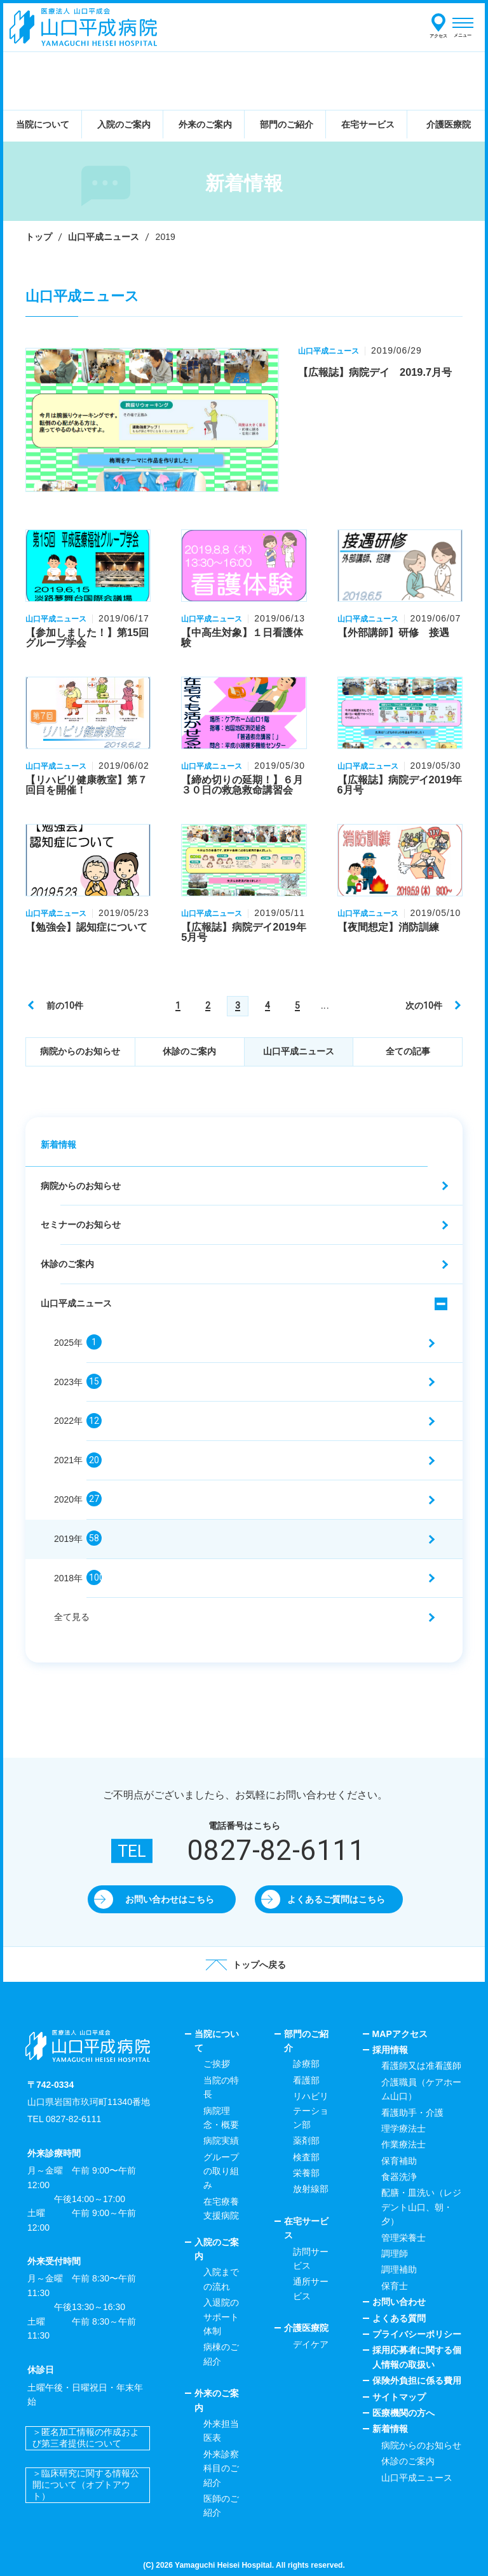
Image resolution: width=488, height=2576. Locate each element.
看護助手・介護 (412, 2113)
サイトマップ (399, 2397)
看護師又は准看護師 (421, 2066)
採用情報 (390, 2050)
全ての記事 (408, 1051)
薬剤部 (306, 2140)
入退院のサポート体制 (221, 2316)
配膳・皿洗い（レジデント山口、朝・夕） (421, 2207)
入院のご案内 (216, 2249)
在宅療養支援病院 (221, 2208)
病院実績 (221, 2140)
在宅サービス (306, 2228)
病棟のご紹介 (221, 2354)
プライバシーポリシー (416, 2334)
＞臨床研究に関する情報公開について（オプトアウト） (85, 2484)
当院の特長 (221, 2087)
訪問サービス (311, 2259)
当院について (216, 2041)
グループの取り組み (221, 2171)
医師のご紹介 (221, 2505)
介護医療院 (306, 2328)
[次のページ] (432, 1005)
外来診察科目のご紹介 (221, 2468)
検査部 (306, 2157)
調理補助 (399, 2269)
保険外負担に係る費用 (416, 2380)
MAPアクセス (400, 2034)
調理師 (394, 2253)
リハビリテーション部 (311, 2110)
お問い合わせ (399, 2302)
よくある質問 (399, 2318)
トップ (38, 237)
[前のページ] (57, 1005)
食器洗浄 (399, 2177)
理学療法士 (403, 2128)
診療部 (306, 2064)
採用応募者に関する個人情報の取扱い (416, 2357)
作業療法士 (403, 2144)
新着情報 (58, 1144)
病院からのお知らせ (80, 1051)
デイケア (311, 2344)
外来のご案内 (216, 2400)
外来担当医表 (221, 2431)
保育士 (394, 2286)
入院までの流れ (221, 2279)
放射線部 (311, 2189)
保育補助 (399, 2161)
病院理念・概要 (221, 2118)
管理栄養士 (403, 2238)
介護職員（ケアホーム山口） (421, 2089)
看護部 (306, 2080)
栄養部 (306, 2173)
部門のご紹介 (306, 2041)
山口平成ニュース (103, 237)
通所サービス (311, 2288)
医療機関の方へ (403, 2413)
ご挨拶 (216, 2064)
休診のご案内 (189, 1051)
